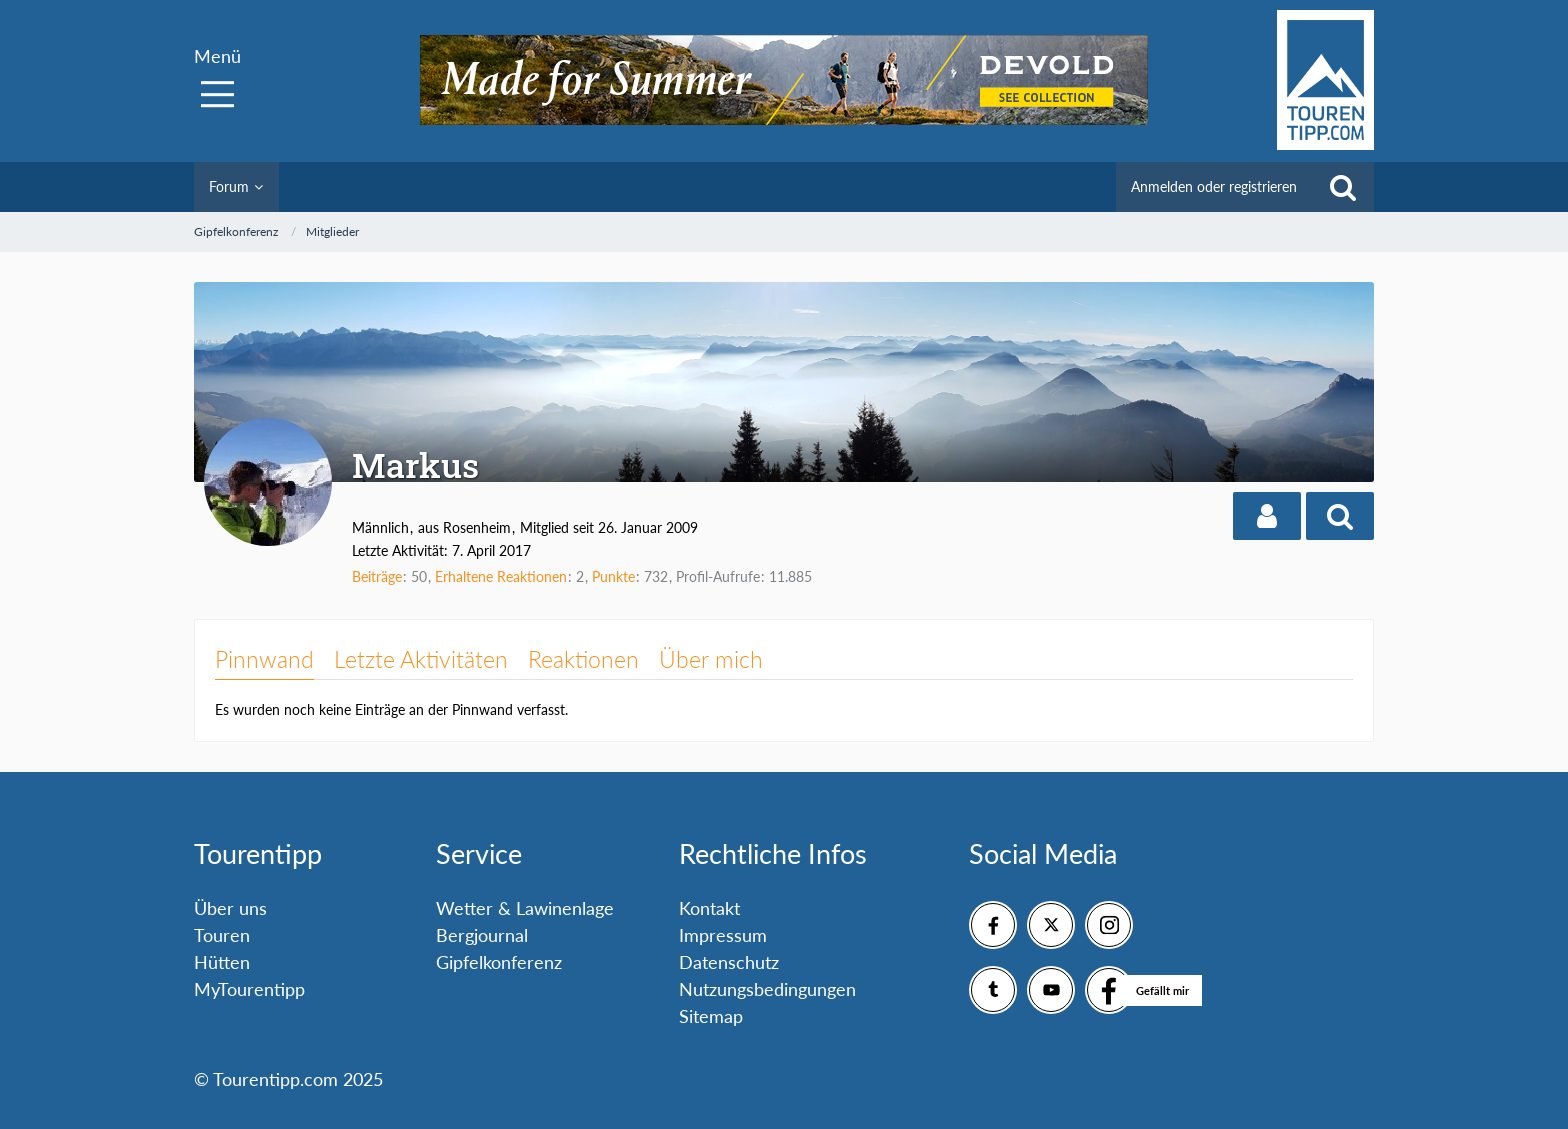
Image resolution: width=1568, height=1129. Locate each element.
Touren (222, 935)
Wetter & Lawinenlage (525, 908)
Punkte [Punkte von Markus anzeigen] (613, 576)
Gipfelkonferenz (499, 962)
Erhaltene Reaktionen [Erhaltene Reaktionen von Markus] (501, 576)
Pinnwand (264, 659)
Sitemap (711, 1016)
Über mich (711, 659)
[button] (1267, 516)
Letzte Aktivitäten (421, 659)
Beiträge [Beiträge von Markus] (377, 576)
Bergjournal (482, 935)
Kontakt (709, 908)
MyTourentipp (249, 989)
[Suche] (1343, 187)
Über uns (230, 908)
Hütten (222, 962)
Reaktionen (583, 659)
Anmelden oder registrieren (1214, 186)
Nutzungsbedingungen (767, 989)
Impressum (723, 935)
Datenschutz (729, 962)
